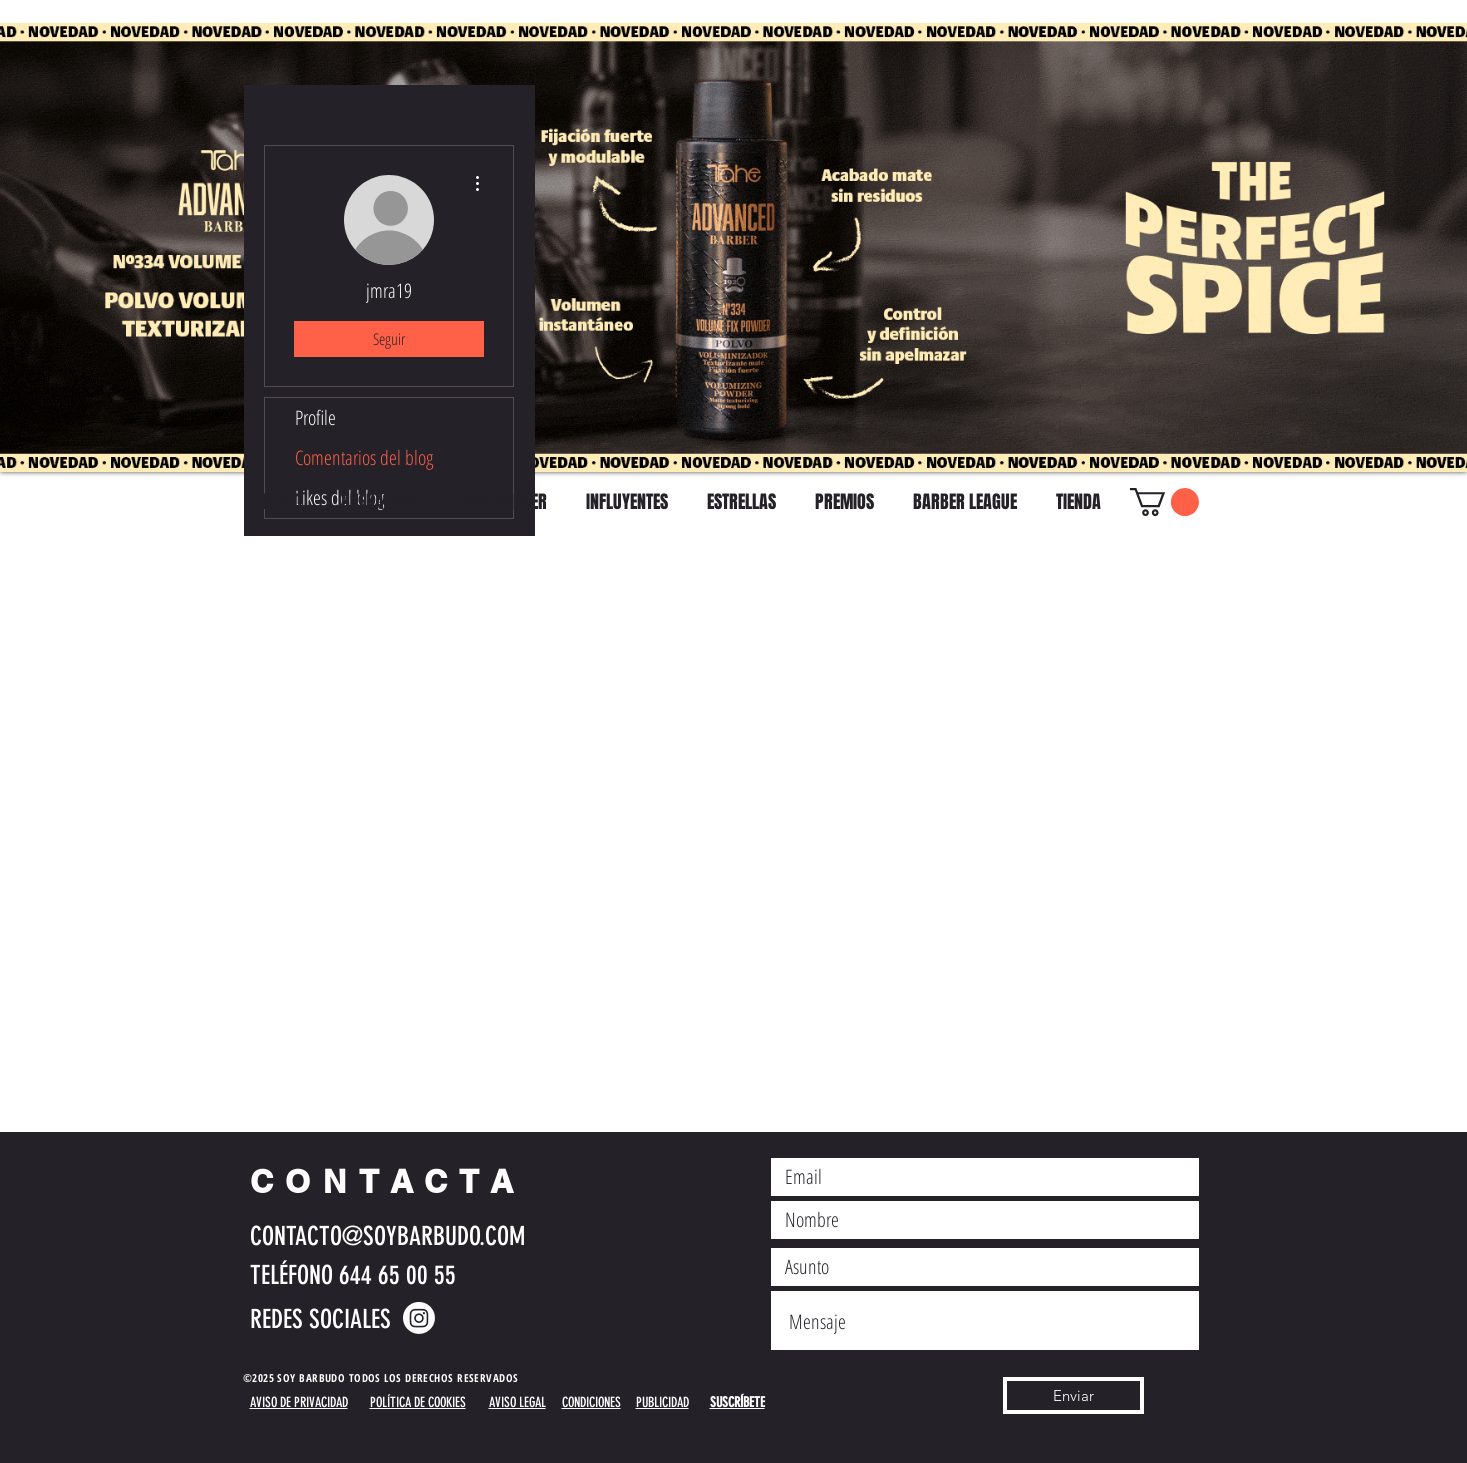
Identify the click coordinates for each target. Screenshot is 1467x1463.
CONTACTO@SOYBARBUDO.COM (387, 1236)
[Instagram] (419, 1318)
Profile (315, 417)
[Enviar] (1073, 1395)
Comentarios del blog (364, 457)
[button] (1164, 502)
